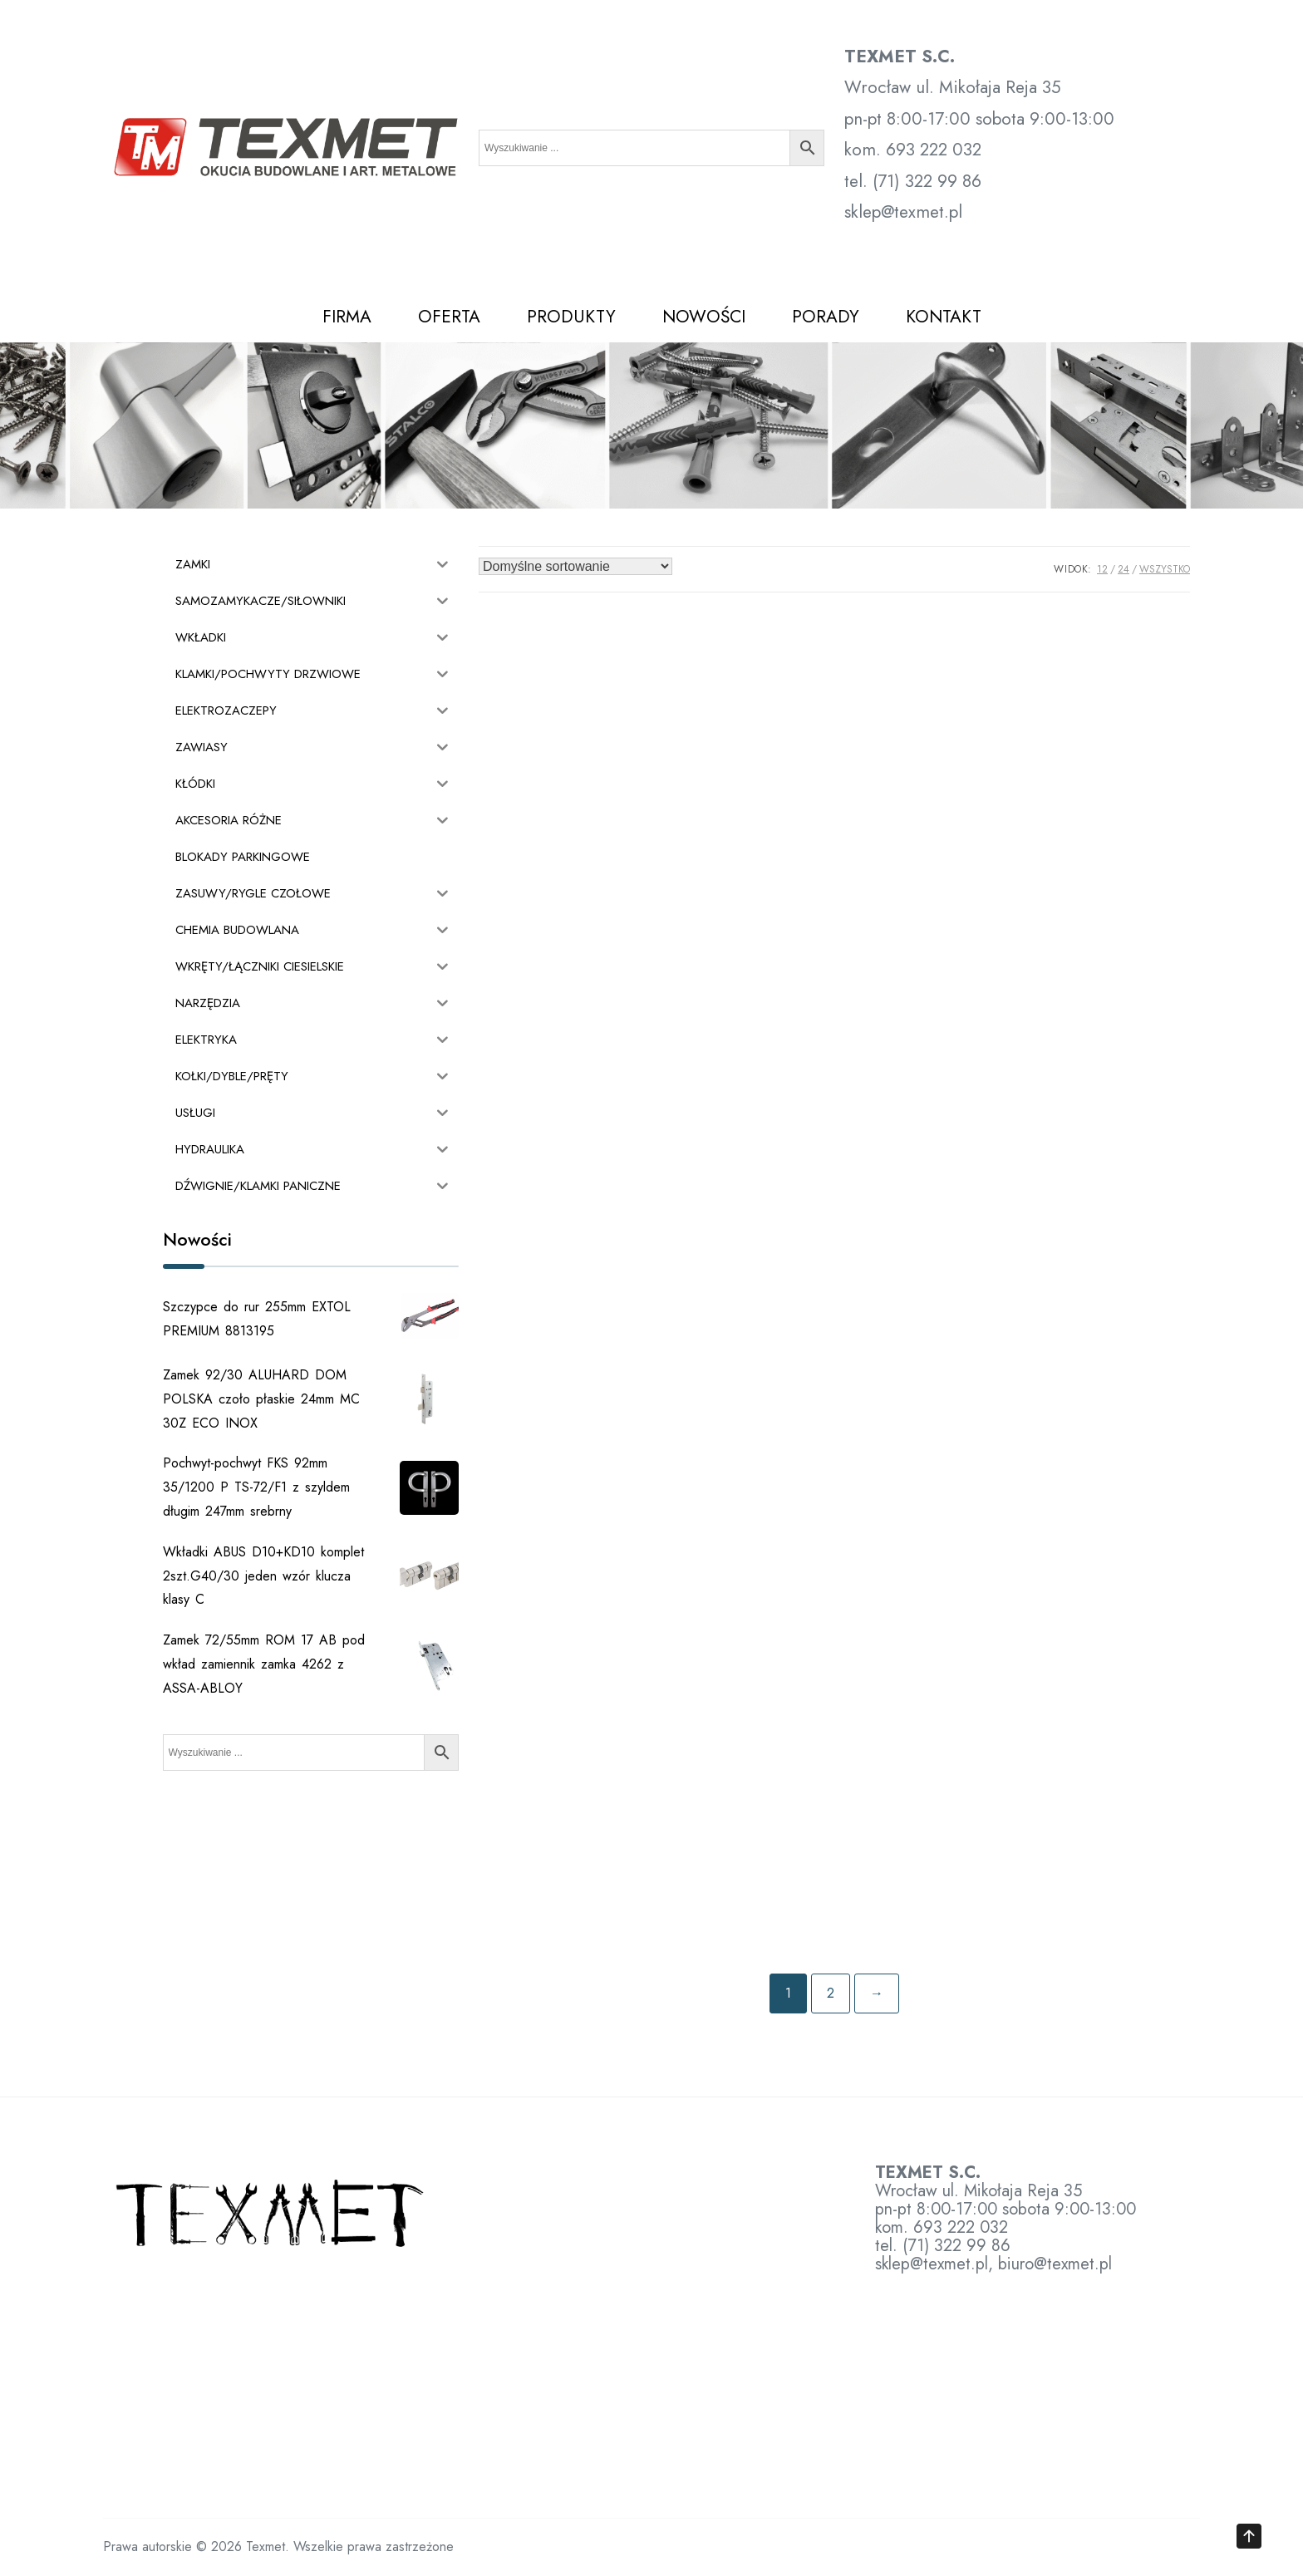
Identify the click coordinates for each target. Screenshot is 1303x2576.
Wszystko (1164, 569)
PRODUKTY (571, 316)
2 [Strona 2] (830, 1993)
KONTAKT (943, 316)
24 (1123, 569)
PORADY (825, 316)
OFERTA (449, 316)
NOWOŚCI (703, 316)
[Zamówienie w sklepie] (575, 566)
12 (1102, 569)
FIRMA (346, 316)
